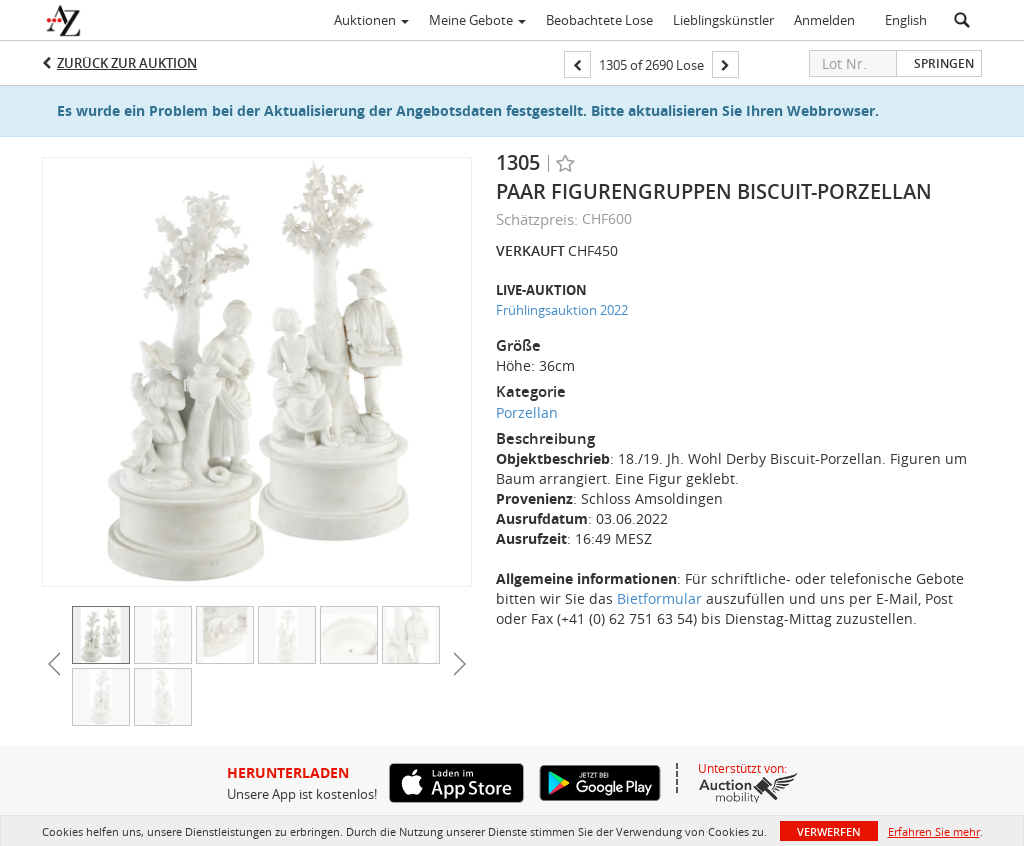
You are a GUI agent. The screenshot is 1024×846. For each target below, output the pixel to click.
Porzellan (527, 412)
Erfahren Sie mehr (934, 831)
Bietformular (659, 598)
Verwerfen (829, 831)
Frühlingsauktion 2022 (562, 310)
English (906, 20)
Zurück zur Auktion (127, 63)
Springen (944, 63)
